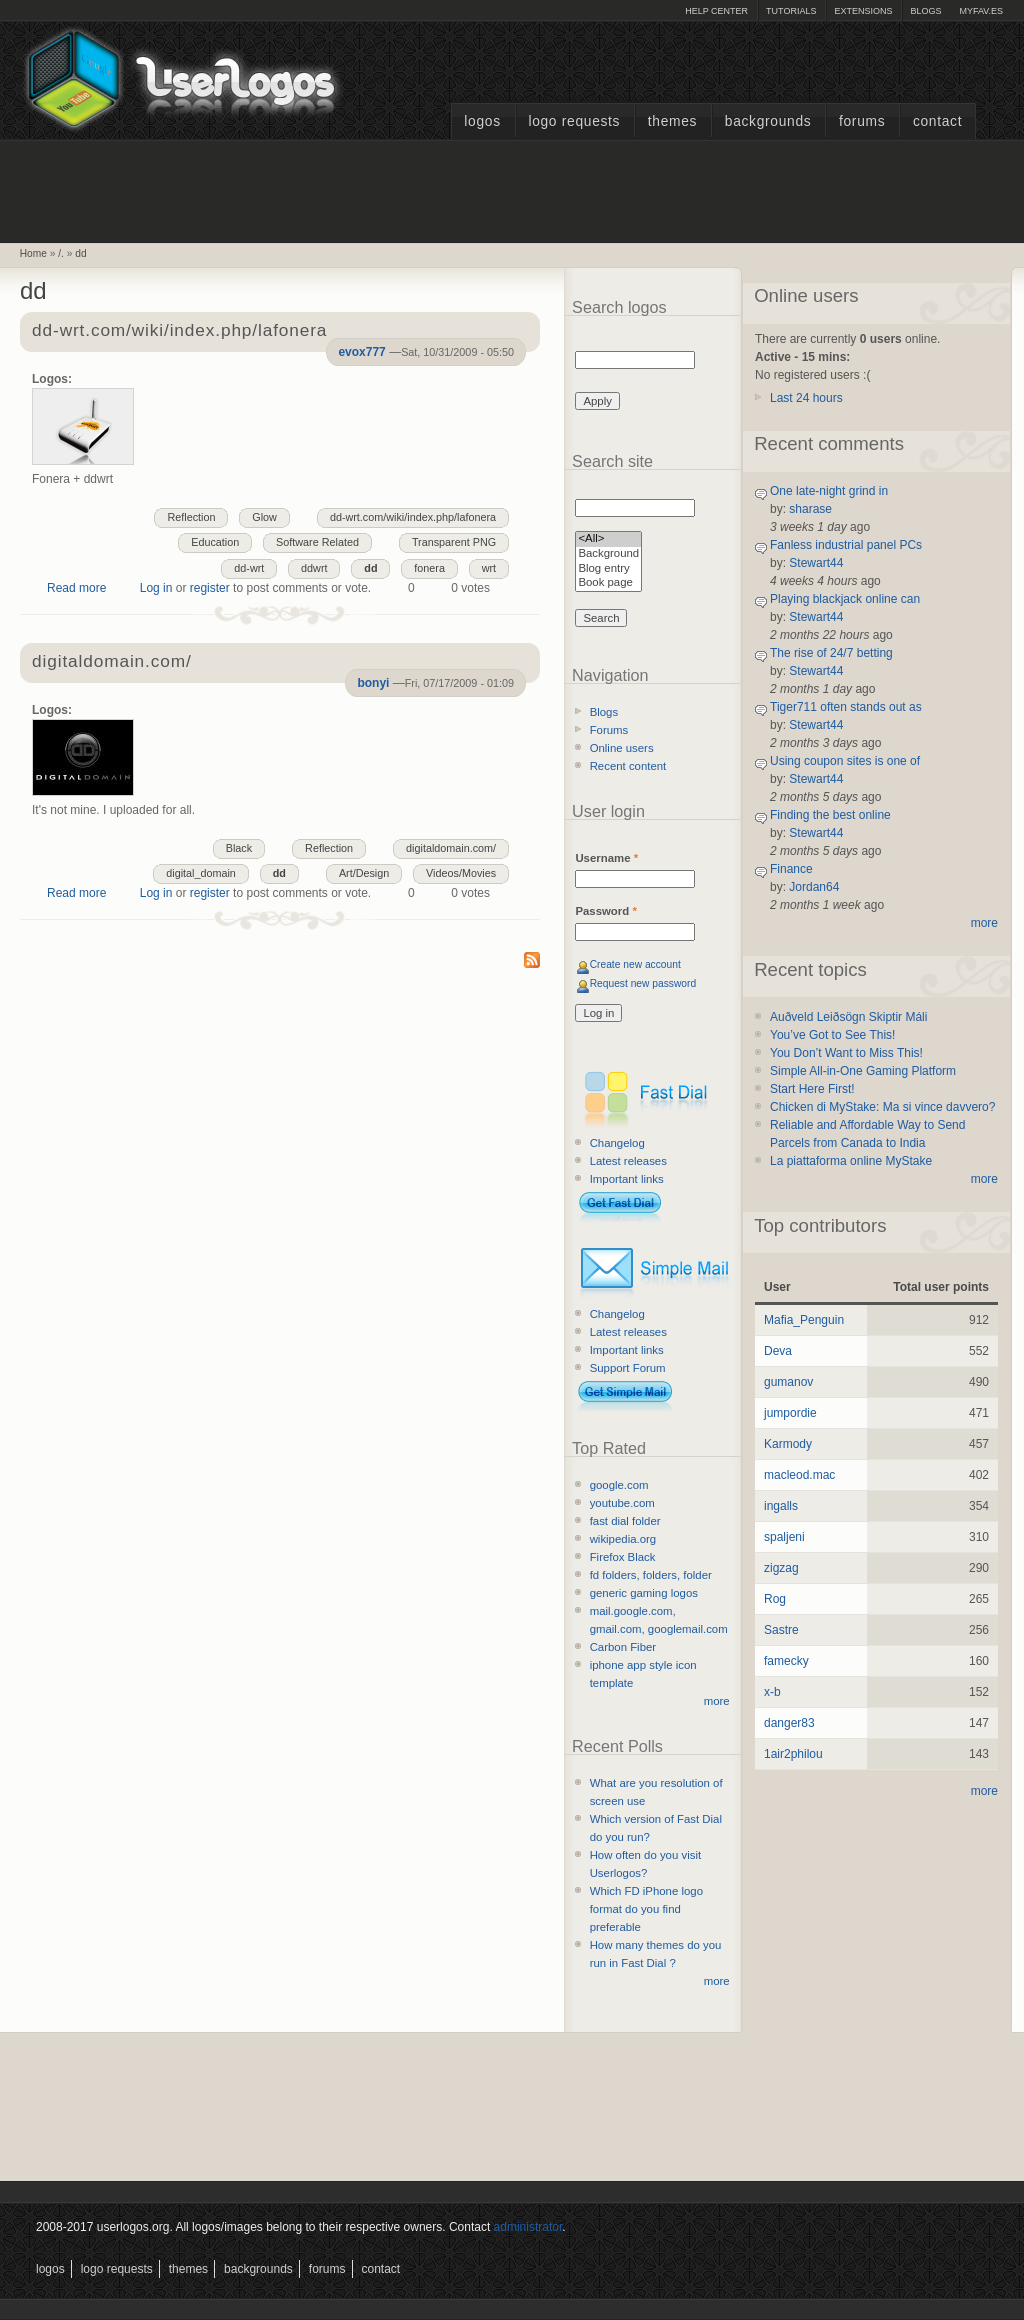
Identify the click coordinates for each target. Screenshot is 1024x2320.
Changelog (617, 1143)
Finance (791, 869)
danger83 (789, 1723)
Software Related (317, 542)
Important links (627, 1179)
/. (61, 253)
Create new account (635, 964)
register (210, 588)
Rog (775, 1599)
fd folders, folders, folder (651, 1575)
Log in (156, 588)
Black (239, 848)
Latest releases (628, 1161)
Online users (622, 748)
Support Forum (628, 1368)
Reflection (191, 517)
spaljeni (784, 1537)
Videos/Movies (461, 873)
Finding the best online (830, 815)
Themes (672, 121)
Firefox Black (623, 1557)
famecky (786, 1661)
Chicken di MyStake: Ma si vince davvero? (882, 1107)
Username (606, 858)
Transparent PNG (454, 542)
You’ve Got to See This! (832, 1035)
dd (80, 253)
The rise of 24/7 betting (831, 653)
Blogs (925, 11)
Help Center (716, 11)
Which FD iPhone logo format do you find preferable (646, 1909)
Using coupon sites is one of (845, 761)
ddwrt (314, 568)
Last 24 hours (806, 398)
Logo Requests (574, 121)
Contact (937, 121)
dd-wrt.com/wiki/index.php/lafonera (179, 331)
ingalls (781, 1506)
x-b (772, 1692)
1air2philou (793, 1754)
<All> (608, 539)
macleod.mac (799, 1475)
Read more (76, 588)
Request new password (643, 983)
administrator (528, 2227)
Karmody (788, 1444)
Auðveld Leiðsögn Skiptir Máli (848, 1017)
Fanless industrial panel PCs (846, 545)
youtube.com (622, 1503)
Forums (862, 121)
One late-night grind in (829, 491)
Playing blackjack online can (845, 599)
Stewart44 (816, 563)
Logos (482, 121)
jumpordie (790, 1413)
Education (215, 542)
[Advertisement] (512, 189)
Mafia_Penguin (804, 1320)
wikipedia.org (623, 1539)
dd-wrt (249, 568)
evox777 (361, 352)
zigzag (781, 1568)
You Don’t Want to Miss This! (846, 1053)
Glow (264, 517)
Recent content (628, 766)
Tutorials (791, 11)
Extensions (863, 11)
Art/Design (364, 873)
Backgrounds (768, 121)
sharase (810, 509)
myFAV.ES (981, 11)
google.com (619, 1485)
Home (33, 253)
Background (608, 554)
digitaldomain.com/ (112, 662)
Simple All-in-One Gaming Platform (863, 1071)
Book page (608, 583)
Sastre (781, 1630)
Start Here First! (812, 1089)
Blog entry (608, 569)
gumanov (788, 1382)
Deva (778, 1351)
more (717, 1701)
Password (605, 911)
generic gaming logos (644, 1593)
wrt (489, 568)
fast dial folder (625, 1521)
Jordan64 (814, 887)
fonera (429, 568)
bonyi (373, 683)
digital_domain (201, 873)
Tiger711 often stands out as (846, 707)
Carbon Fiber (623, 1647)
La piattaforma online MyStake (851, 1161)
